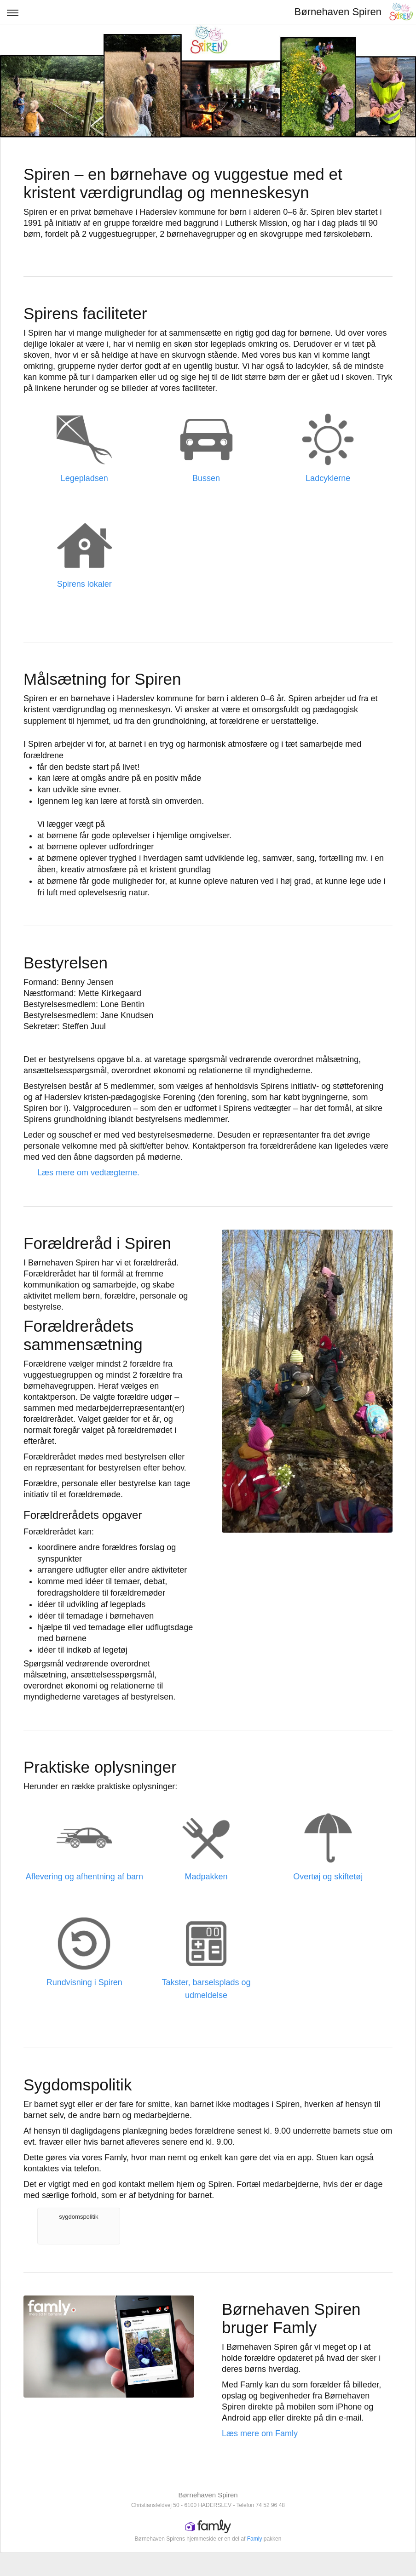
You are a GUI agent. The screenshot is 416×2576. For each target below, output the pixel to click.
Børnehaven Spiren (337, 11)
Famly (254, 2539)
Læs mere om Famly (260, 2433)
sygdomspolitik (78, 2216)
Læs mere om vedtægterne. (88, 1172)
